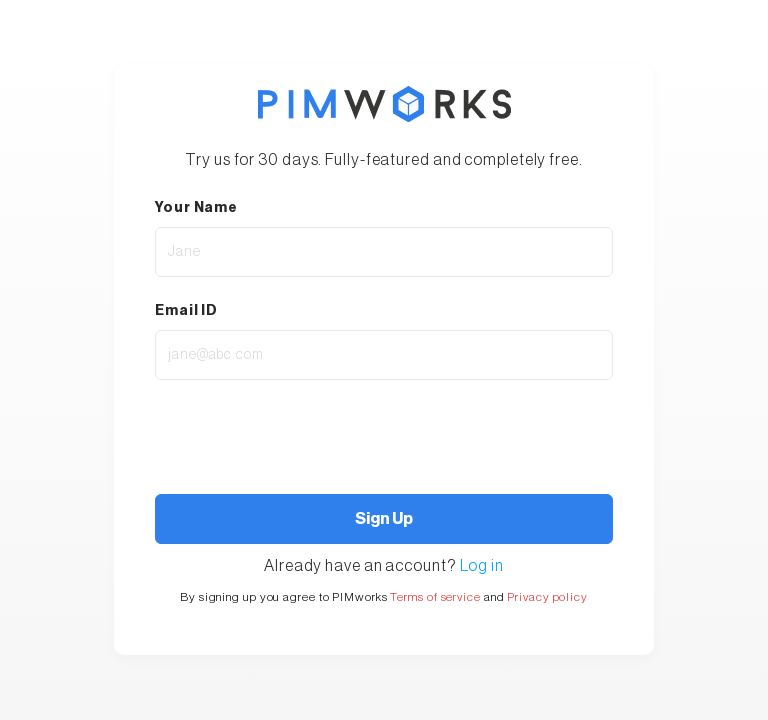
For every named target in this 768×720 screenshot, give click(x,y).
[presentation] (261, 431)
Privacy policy (547, 597)
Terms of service (435, 597)
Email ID (186, 311)
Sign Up (384, 519)
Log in (482, 566)
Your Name (196, 208)
